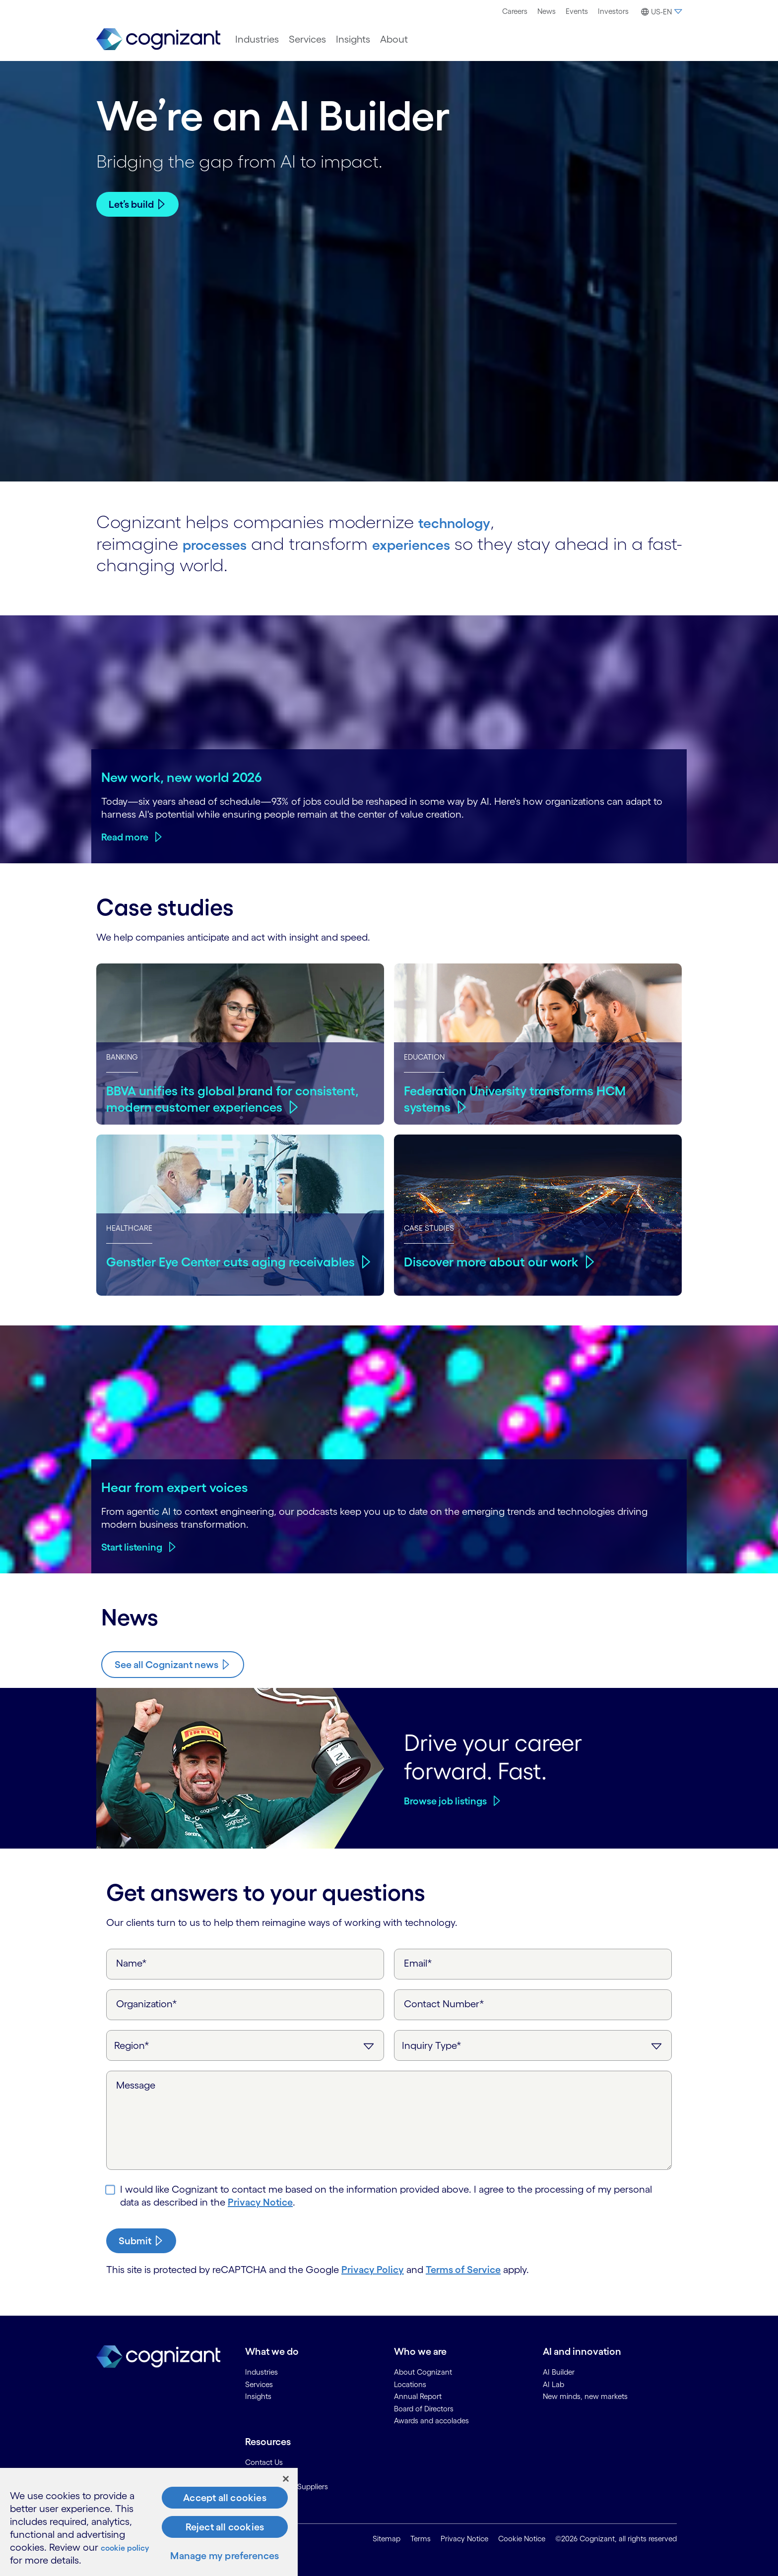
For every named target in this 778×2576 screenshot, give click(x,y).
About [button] (394, 39)
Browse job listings (445, 1800)
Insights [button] (353, 39)
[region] (149, 2522)
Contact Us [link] (264, 2461)
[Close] (286, 2479)
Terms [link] (420, 2538)
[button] (660, 11)
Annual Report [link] (418, 2396)
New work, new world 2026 (181, 776)
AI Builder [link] (559, 2371)
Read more (124, 836)
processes (224, 542)
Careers (514, 11)
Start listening (131, 1546)
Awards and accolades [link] (431, 2420)
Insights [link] (258, 2396)
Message (135, 2084)
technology (464, 521)
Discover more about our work (496, 1260)
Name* (131, 1962)
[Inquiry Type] (533, 2045)
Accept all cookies (224, 2497)
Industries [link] (261, 2371)
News (546, 11)
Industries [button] (257, 39)
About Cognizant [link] (423, 2371)
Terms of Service (463, 2269)
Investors (613, 11)
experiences (439, 542)
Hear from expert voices (174, 1486)
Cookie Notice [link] (521, 2538)
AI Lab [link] (553, 2383)
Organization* (146, 2003)
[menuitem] (514, 11)
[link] (158, 39)
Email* (418, 1962)
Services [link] (259, 2383)
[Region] (245, 2045)
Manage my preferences (224, 2555)
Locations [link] (410, 2383)
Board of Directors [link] (424, 2407)
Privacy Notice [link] (464, 2538)
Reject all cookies (225, 2526)
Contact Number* (444, 2003)
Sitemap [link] (386, 2538)
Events (577, 11)
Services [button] (307, 39)
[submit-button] (141, 2240)
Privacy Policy (372, 2269)
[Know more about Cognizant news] (172, 1663)
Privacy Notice (260, 2201)
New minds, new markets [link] (585, 2396)
